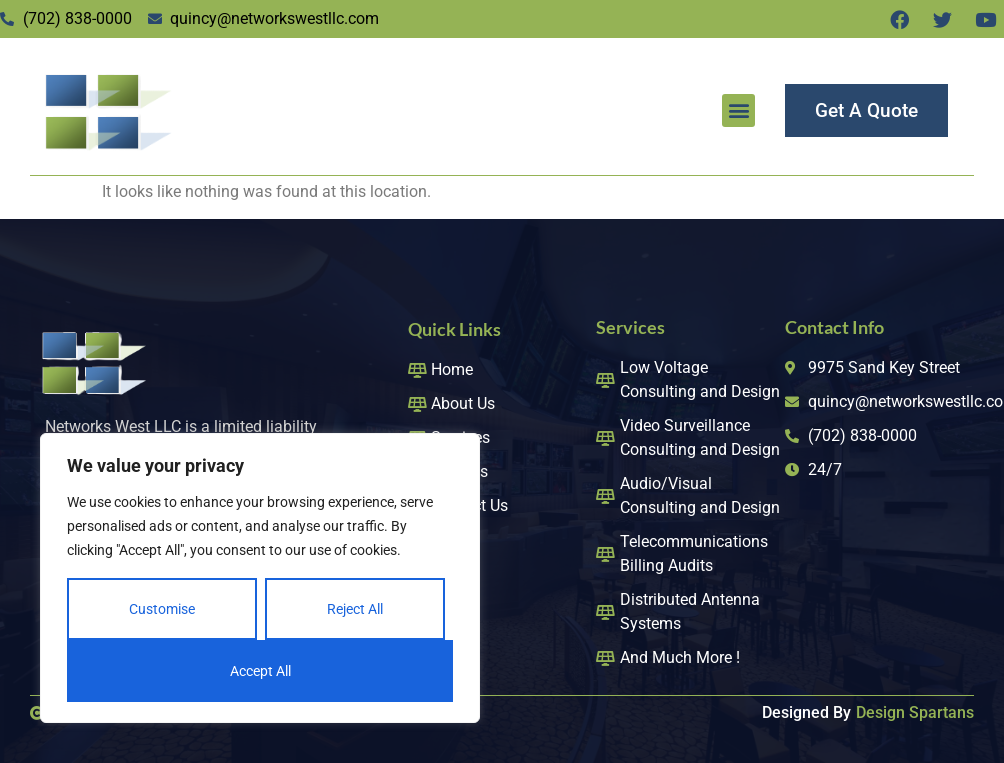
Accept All (260, 671)
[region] (260, 578)
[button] (738, 110)
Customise (162, 609)
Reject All (355, 609)
